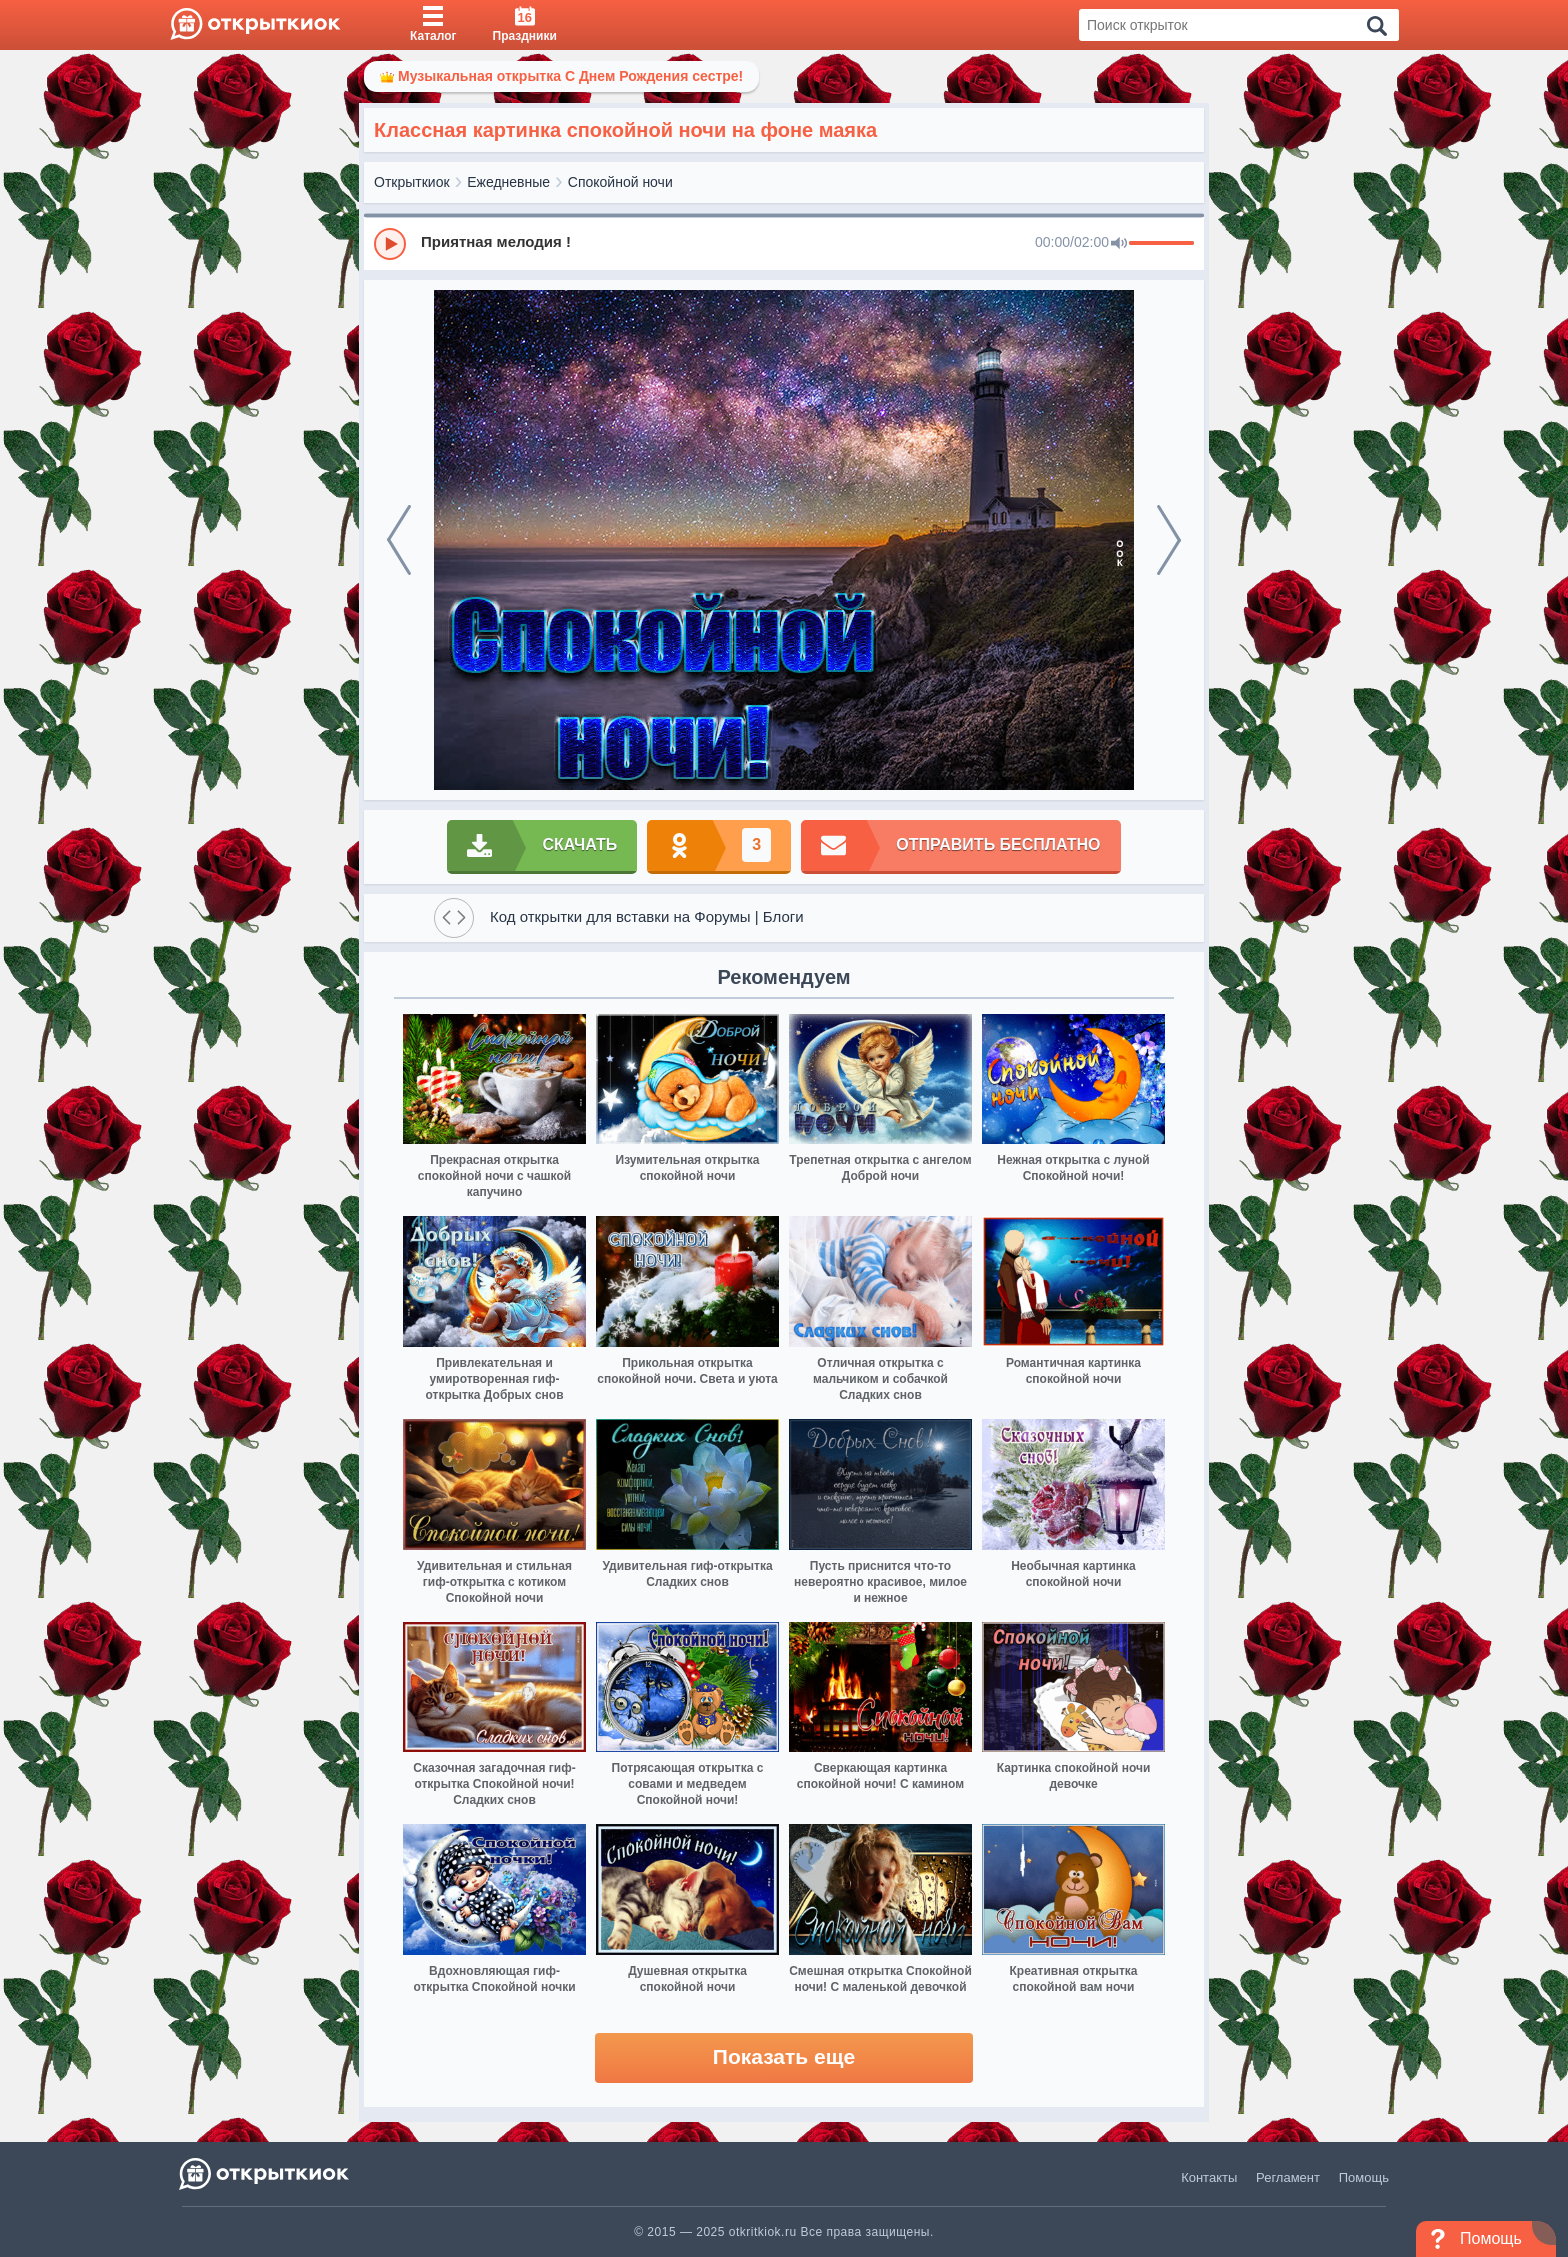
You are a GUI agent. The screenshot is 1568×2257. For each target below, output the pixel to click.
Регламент (1288, 2177)
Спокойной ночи (620, 182)
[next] (1169, 540)
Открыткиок (412, 182)
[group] (784, 243)
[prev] (399, 540)
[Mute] (1119, 244)
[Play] (390, 244)
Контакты (1209, 2177)
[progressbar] (1161, 244)
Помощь (1364, 2177)
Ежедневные (508, 182)
